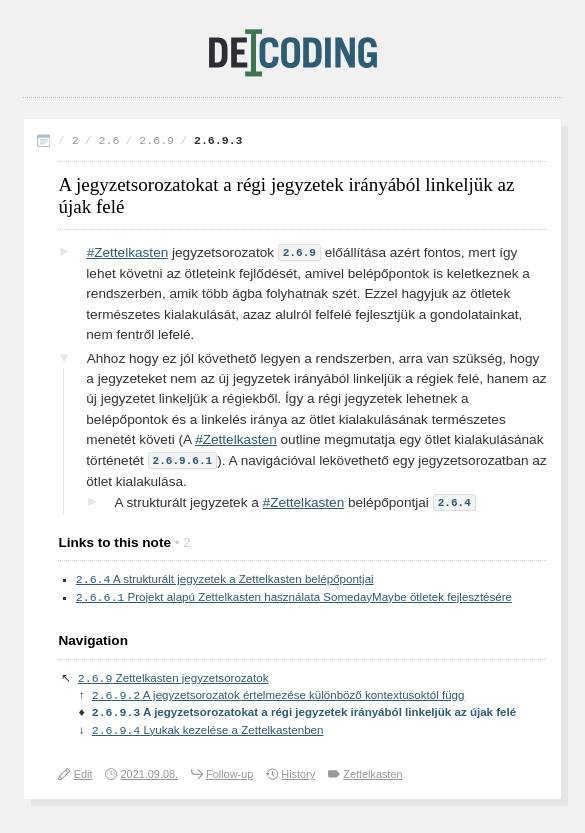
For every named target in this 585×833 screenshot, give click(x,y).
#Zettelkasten (128, 252)
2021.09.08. (149, 777)
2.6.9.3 (218, 140)
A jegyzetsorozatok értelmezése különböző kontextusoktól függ (278, 696)
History (298, 777)
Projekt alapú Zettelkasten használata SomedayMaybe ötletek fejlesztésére (294, 596)
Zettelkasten (372, 777)
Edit (83, 777)
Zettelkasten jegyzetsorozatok (173, 678)
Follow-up (229, 777)
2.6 (109, 140)
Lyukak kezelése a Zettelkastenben (208, 733)
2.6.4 (454, 499)
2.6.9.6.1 (183, 458)
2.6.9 (156, 140)
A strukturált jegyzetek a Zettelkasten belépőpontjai (225, 577)
